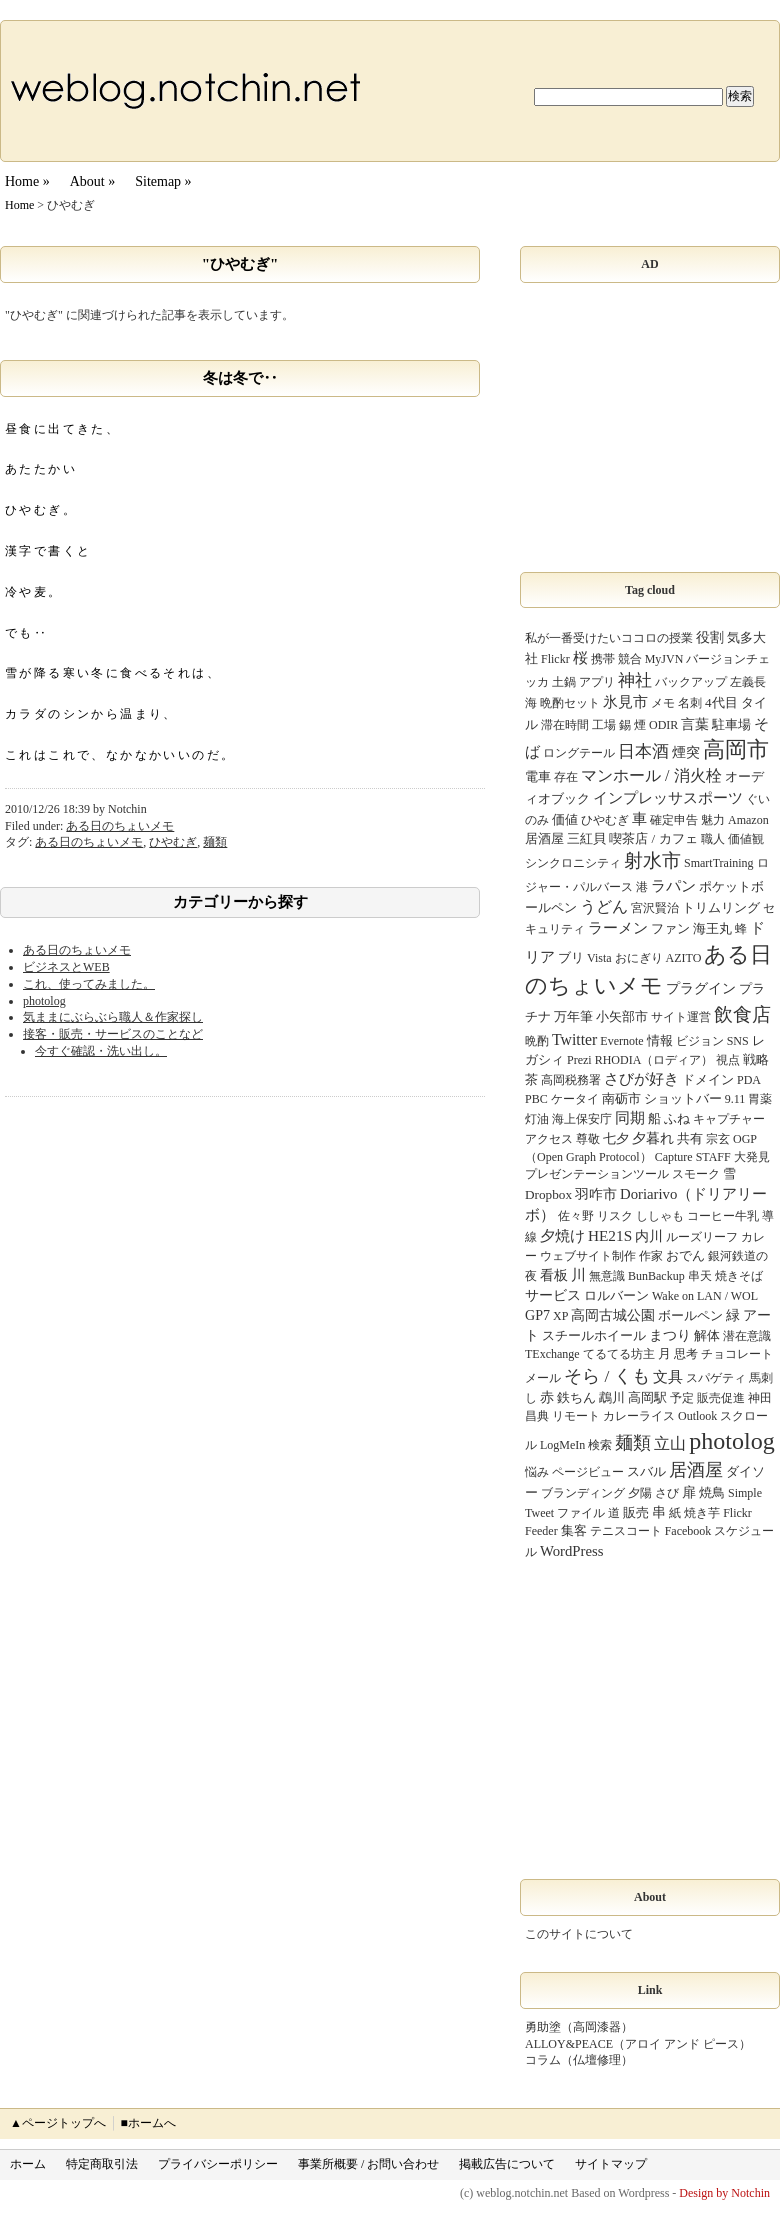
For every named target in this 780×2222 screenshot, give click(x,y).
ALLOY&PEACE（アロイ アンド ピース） (638, 2044)
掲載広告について (507, 2164)
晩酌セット (570, 703)
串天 (700, 1276)
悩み (537, 1472)
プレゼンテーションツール (597, 1174)
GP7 (537, 1315)
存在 (566, 777)
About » (93, 181)
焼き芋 (702, 1513)
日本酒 (643, 751)
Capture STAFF (693, 1157)
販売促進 (721, 1398)
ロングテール (579, 753)
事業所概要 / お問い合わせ (368, 2164)
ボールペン (690, 1315)
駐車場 (731, 724)
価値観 (746, 839)
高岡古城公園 (613, 1315)
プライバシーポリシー (218, 2164)
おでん (685, 1255)
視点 (728, 1060)
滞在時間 (565, 725)
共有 (690, 1138)
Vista (599, 958)
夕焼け (562, 1235)
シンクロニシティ (573, 863)
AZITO (684, 958)
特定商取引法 (102, 2164)
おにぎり (639, 958)
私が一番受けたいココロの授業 (609, 638)
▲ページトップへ (58, 2123)
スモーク (696, 1174)
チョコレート (737, 1354)
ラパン (673, 885)
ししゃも (660, 1216)
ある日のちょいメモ (120, 826)
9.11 (735, 1099)
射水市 (652, 860)
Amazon (748, 820)
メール (543, 1378)
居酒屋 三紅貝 (565, 838)
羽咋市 (596, 1194)
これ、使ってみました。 (89, 984)
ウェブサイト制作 (588, 1256)
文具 (668, 1377)
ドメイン (708, 1079)
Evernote (621, 1041)
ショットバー (683, 1098)
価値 (565, 819)
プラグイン (701, 988)
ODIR (663, 725)
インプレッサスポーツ (668, 798)
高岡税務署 (571, 1080)
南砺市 (621, 1098)
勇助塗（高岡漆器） (579, 2027)
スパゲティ (716, 1378)
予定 (682, 1398)
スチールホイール (594, 1335)
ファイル (581, 1513)
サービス (553, 1295)
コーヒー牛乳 (723, 1216)
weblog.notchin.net (522, 2193)
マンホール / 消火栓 (651, 775)
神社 (635, 680)
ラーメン (618, 928)
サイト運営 (681, 1017)
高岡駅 (647, 1397)
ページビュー (588, 1472)
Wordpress (643, 2193)
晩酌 (537, 1041)
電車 (538, 776)
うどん (604, 906)
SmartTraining (719, 863)
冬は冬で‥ (240, 378)
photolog (44, 1001)
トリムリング (721, 907)
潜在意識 (747, 1336)
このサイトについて (579, 1934)
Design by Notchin (724, 2193)
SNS (738, 1041)
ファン (670, 928)
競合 (630, 659)
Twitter (574, 1039)
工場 (604, 725)
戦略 (756, 1059)
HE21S (610, 1235)
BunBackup (656, 1276)
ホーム (28, 2164)
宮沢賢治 (655, 908)
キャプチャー (729, 1119)
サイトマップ (611, 2164)
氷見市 (625, 702)
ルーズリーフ (702, 1237)
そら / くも (607, 1376)
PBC (536, 1099)
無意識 (607, 1276)
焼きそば (739, 1276)
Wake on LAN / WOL (705, 1296)
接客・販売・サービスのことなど (113, 1034)
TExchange (552, 1354)
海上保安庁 (582, 1119)
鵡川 (612, 1397)
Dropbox (548, 1194)
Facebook (688, 1531)
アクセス (549, 1139)
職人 (713, 839)
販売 (636, 1512)
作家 (651, 1256)
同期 (630, 1118)
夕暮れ (653, 1138)
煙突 (686, 752)
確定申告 (674, 820)
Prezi (579, 1060)
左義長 (748, 682)
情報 (660, 1040)
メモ (663, 703)
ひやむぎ (173, 842)
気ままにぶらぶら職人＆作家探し (113, 1017)
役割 (710, 637)
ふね (677, 1118)
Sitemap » (163, 181)
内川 (649, 1236)
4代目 (721, 702)
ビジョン (700, 1041)
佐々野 (576, 1216)
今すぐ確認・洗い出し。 (101, 1051)
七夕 (616, 1138)
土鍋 (564, 682)
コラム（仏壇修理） (579, 2060)
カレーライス (639, 1416)
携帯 (603, 659)
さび (667, 1493)
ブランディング (583, 1493)
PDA (749, 1080)
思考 (686, 1354)
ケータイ (575, 1099)
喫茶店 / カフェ (653, 838)
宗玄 (718, 1139)
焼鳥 (712, 1492)
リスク (615, 1216)
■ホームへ (147, 2123)
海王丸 (712, 928)
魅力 (713, 820)
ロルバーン (616, 1295)
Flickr (555, 659)
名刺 (690, 703)
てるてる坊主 (619, 1354)
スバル (646, 1471)
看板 (554, 1275)
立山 (670, 1443)
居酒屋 (696, 1470)
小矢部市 (622, 1016)
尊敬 (588, 1139)
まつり (670, 1335)
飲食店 (742, 1014)
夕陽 (640, 1493)
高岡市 (736, 750)
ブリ (571, 957)
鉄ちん (576, 1397)
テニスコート (626, 1531)
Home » (27, 181)
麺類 (215, 842)
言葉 (695, 724)
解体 (707, 1335)
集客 (574, 1530)
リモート (576, 1416)
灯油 (537, 1119)
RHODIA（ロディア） (654, 1060)
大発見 (752, 1157)
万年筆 (573, 1016)
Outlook (697, 1416)
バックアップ (691, 682)
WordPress (571, 1551)
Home (19, 205)
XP (560, 1316)
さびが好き (641, 1079)
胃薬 (760, 1099)
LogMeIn (562, 1445)
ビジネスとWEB (66, 967)
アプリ (597, 682)
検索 (600, 1445)
